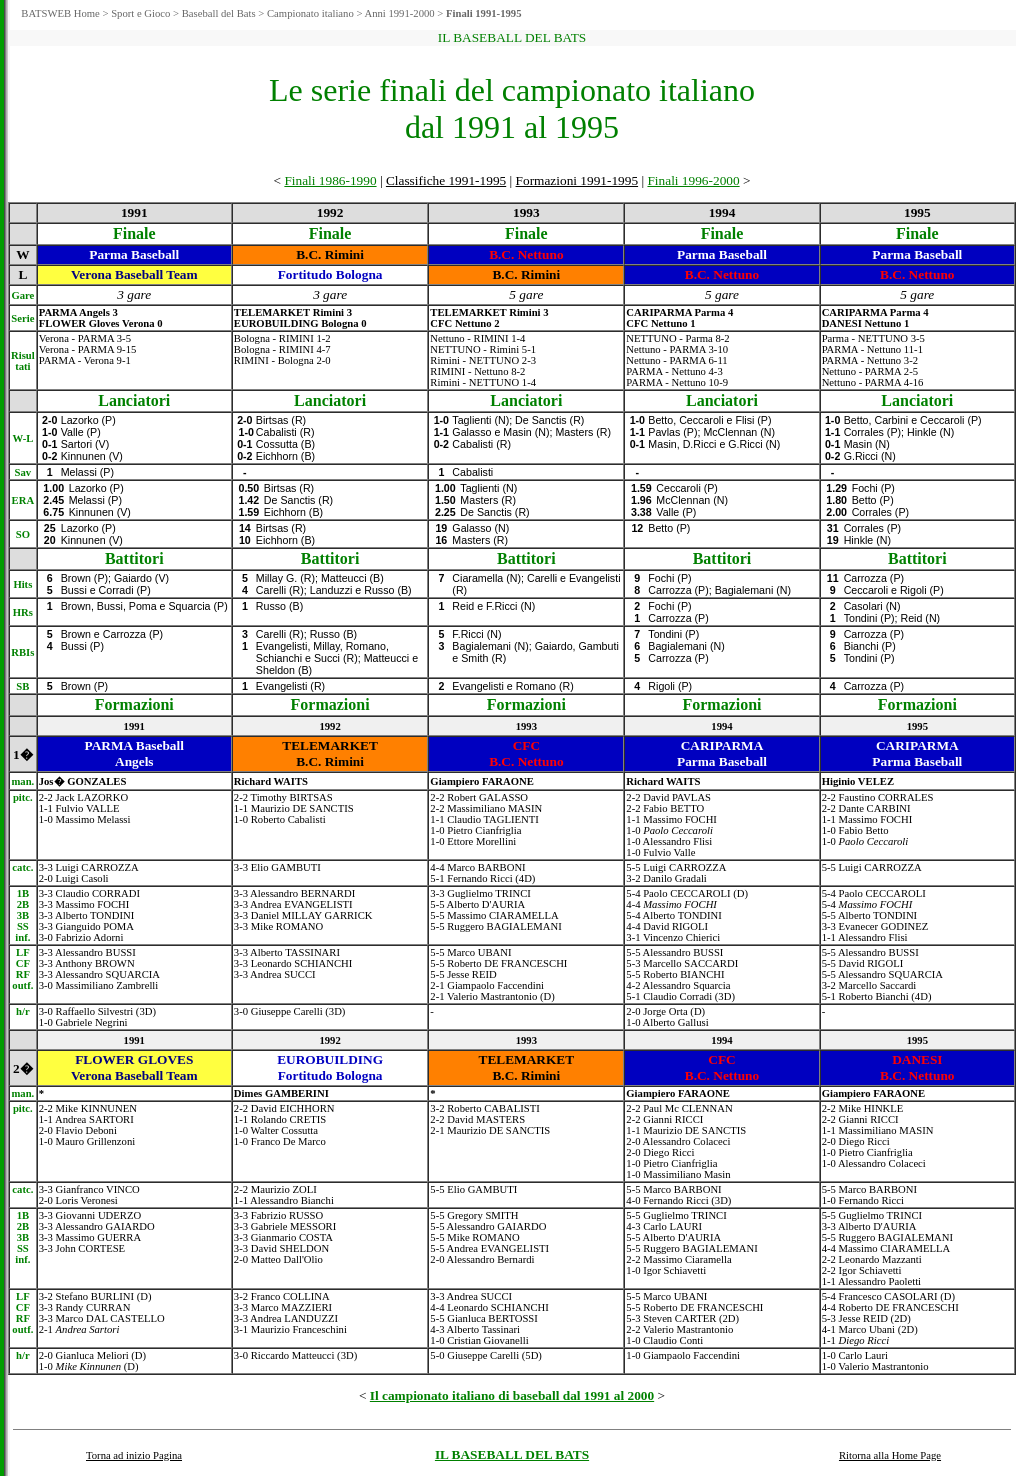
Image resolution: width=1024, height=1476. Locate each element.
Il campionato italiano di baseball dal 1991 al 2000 (512, 1395)
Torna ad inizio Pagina (134, 1455)
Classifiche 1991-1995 (446, 180)
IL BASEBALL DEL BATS (512, 1454)
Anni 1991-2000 (399, 13)
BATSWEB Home (60, 13)
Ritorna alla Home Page (890, 1455)
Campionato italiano (310, 13)
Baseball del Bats (219, 13)
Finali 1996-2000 (693, 180)
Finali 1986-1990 (330, 180)
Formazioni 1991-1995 (577, 180)
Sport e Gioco (140, 13)
